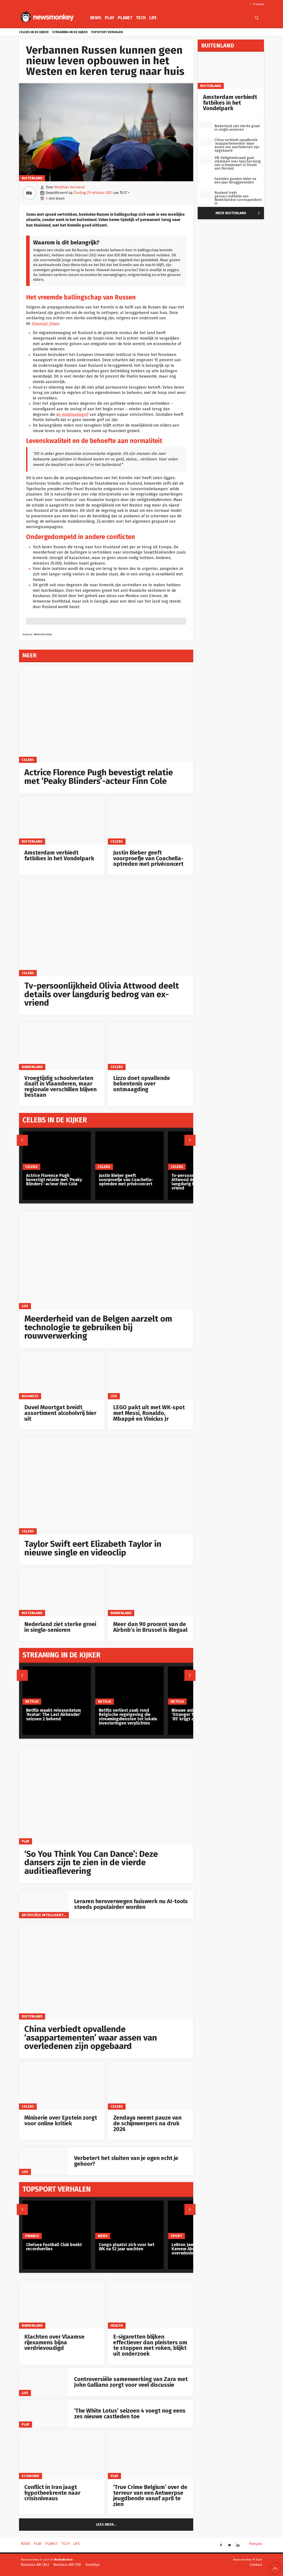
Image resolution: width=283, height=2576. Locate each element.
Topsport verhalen (107, 32)
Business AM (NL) (35, 2565)
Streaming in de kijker (70, 32)
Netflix (31, 1701)
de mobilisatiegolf (72, 414)
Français (258, 4)
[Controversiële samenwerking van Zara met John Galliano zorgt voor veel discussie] (44, 2382)
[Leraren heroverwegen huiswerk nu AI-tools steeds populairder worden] (44, 1904)
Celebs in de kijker (34, 32)
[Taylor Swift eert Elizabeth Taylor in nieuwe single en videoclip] (106, 1485)
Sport (176, 2236)
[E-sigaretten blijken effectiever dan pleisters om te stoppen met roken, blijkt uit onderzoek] (150, 2305)
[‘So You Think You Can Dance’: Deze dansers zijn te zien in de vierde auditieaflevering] (106, 1795)
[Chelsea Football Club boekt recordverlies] (57, 2220)
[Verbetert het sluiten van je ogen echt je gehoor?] (44, 2161)
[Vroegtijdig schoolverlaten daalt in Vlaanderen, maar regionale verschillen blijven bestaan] (61, 1046)
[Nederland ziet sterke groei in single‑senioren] (61, 1592)
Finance (32, 2236)
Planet (125, 17)
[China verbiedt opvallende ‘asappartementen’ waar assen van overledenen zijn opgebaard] (106, 1971)
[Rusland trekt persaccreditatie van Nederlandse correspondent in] (206, 195)
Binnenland (32, 1067)
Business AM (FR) (67, 2565)
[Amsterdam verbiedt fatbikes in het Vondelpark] (61, 821)
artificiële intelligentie (44, 1915)
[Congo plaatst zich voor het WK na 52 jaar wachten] (129, 2220)
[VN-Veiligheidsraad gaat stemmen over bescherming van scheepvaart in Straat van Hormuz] (206, 160)
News (95, 17)
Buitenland (32, 178)
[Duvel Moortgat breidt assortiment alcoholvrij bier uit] (61, 1375)
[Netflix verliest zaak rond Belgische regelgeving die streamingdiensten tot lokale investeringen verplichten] (129, 1685)
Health (117, 2325)
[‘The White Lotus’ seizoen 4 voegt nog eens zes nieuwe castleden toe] (44, 2414)
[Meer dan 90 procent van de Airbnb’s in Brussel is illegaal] (150, 1592)
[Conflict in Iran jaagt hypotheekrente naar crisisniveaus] (61, 2455)
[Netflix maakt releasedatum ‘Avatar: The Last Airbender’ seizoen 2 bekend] (57, 1685)
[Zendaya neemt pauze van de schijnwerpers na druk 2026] (150, 2086)
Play (109, 17)
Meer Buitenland (239, 213)
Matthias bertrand (70, 187)
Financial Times (45, 323)
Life (153, 17)
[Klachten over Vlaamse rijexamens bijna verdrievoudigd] (61, 2305)
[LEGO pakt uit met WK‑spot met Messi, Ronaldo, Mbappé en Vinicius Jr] (150, 1375)
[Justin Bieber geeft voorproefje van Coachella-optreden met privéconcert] (150, 821)
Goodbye (92, 2565)
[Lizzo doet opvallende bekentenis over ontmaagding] (150, 1046)
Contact (256, 2565)
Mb (29, 193)
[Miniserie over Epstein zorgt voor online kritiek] (61, 2086)
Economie (30, 2476)
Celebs (28, 760)
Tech (141, 17)
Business (30, 1396)
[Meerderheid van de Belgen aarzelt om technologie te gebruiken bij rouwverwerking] (106, 1260)
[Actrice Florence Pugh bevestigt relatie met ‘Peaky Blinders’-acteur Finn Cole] (106, 714)
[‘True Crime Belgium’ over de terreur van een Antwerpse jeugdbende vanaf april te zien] (150, 2455)
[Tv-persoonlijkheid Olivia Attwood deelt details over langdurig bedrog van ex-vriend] (106, 927)
